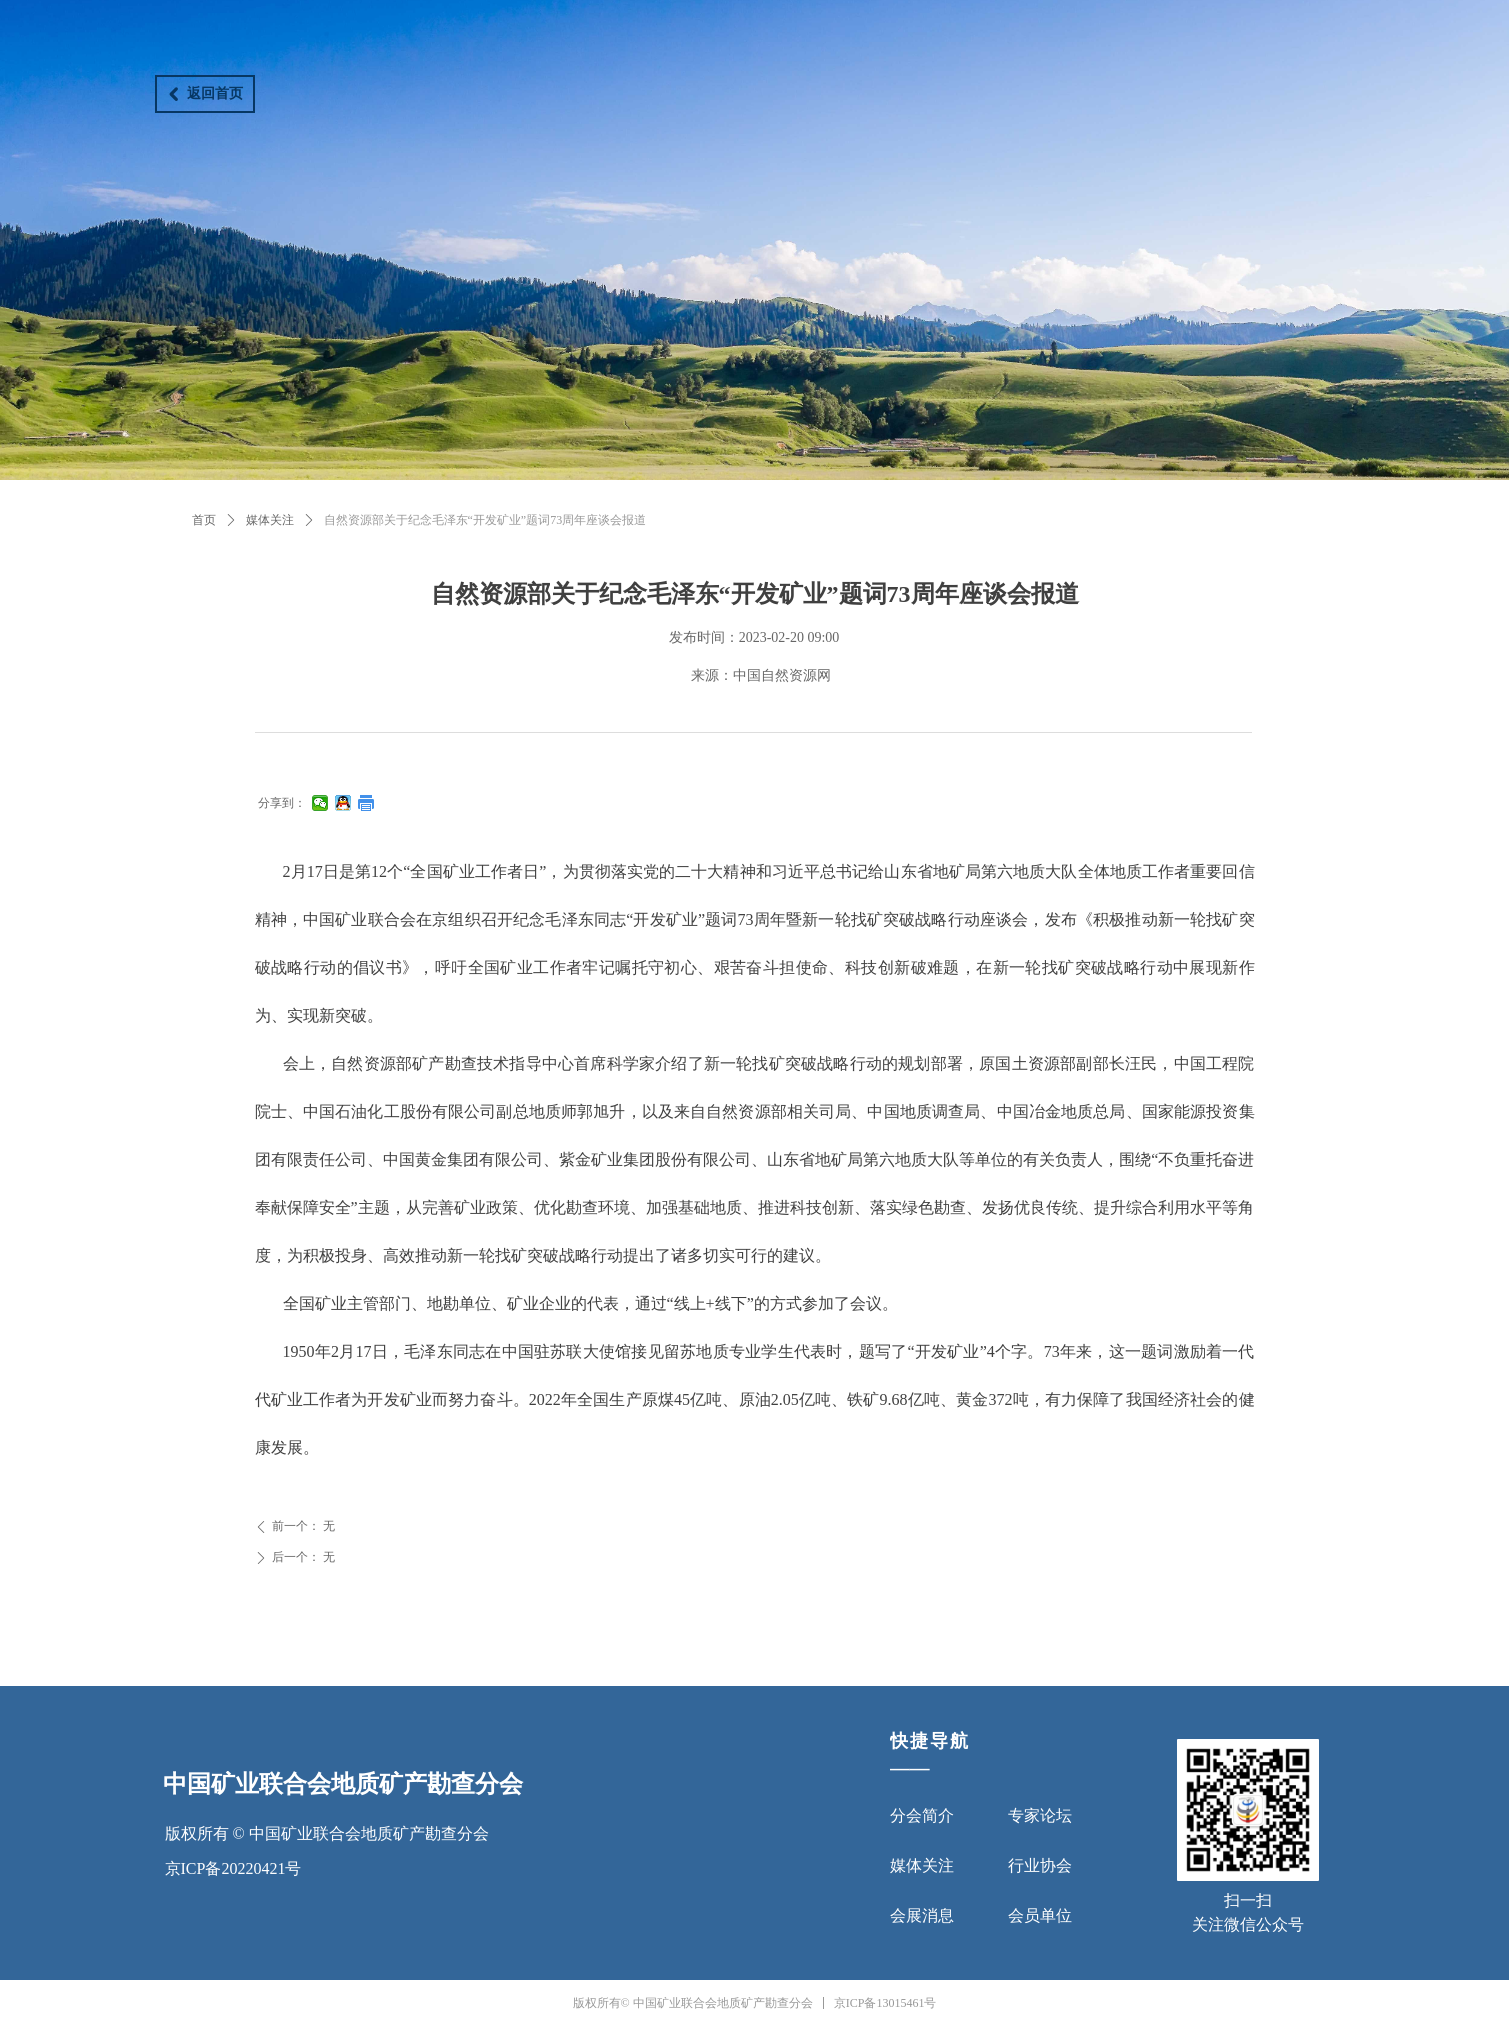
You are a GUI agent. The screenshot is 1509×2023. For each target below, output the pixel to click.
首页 (204, 520)
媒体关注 (270, 520)
